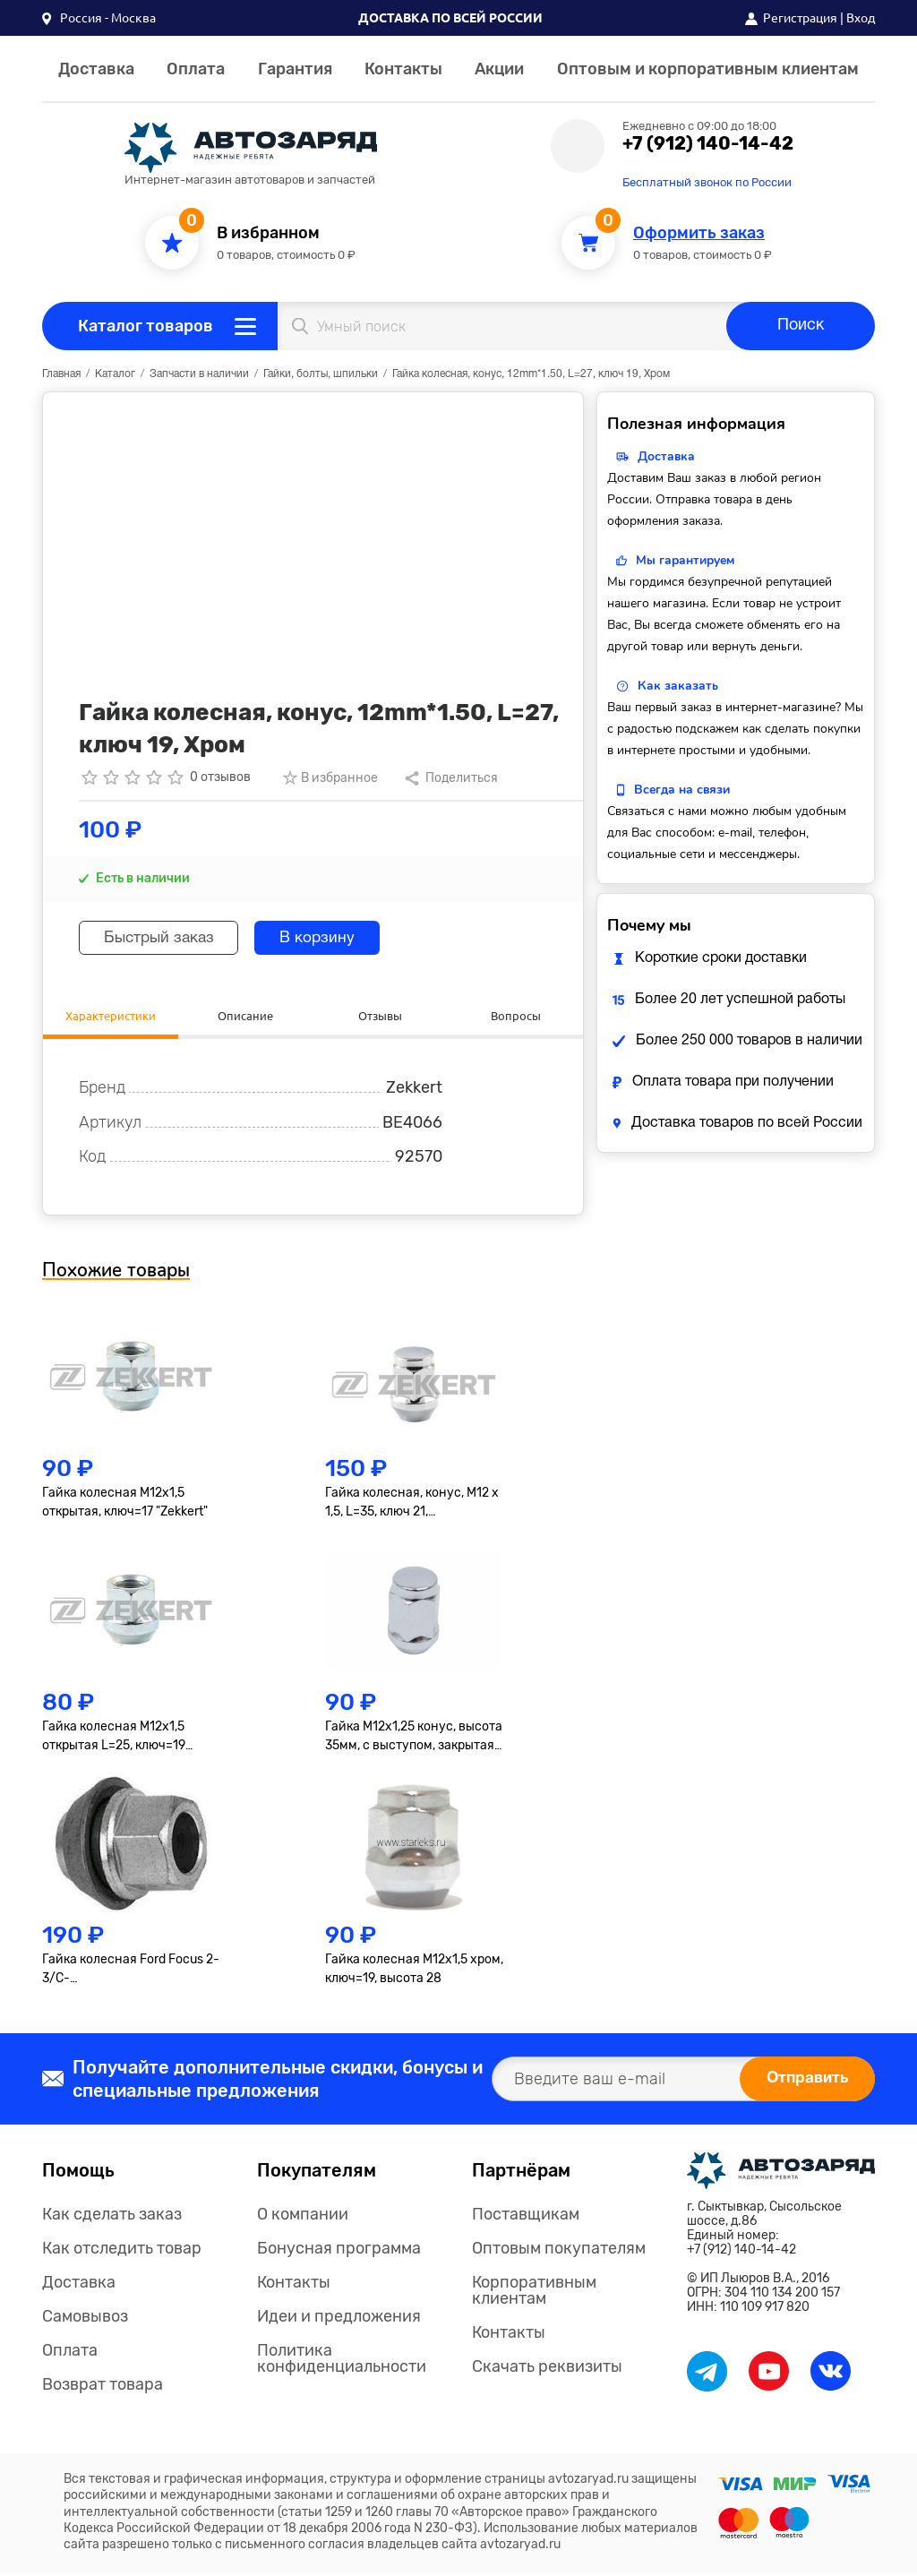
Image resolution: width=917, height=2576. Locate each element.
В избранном (268, 233)
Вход (860, 18)
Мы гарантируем (685, 560)
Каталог (115, 374)
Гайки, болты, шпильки (320, 374)
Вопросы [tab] (515, 1016)
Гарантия (295, 69)
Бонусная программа (339, 2250)
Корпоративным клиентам (534, 2292)
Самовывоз (85, 2318)
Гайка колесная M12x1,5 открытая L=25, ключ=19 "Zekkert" (113, 1739)
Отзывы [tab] (380, 1016)
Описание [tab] (245, 1016)
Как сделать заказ (112, 2216)
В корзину (332, 938)
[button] (99, 18)
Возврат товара (102, 2386)
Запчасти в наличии (199, 374)
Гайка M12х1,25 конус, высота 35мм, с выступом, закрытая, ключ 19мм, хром (413, 1739)
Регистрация (800, 18)
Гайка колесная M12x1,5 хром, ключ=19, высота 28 (414, 1971)
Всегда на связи (682, 789)
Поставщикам (525, 2216)
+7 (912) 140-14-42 (707, 143)
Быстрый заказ (164, 938)
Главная (61, 374)
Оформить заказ (699, 233)
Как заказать (678, 685)
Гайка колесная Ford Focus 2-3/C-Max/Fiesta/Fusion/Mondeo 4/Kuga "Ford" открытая (130, 1972)
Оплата (196, 69)
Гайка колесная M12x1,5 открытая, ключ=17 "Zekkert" (125, 1505)
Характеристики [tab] (110, 1016)
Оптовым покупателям (559, 2250)
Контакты (403, 69)
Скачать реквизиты (547, 2368)
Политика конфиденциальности (341, 2360)
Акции (499, 69)
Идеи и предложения (339, 2318)
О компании (302, 2216)
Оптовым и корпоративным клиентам (708, 69)
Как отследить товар (121, 2250)
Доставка (96, 69)
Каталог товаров (145, 326)
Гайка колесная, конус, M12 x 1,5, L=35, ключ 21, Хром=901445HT (412, 1506)
